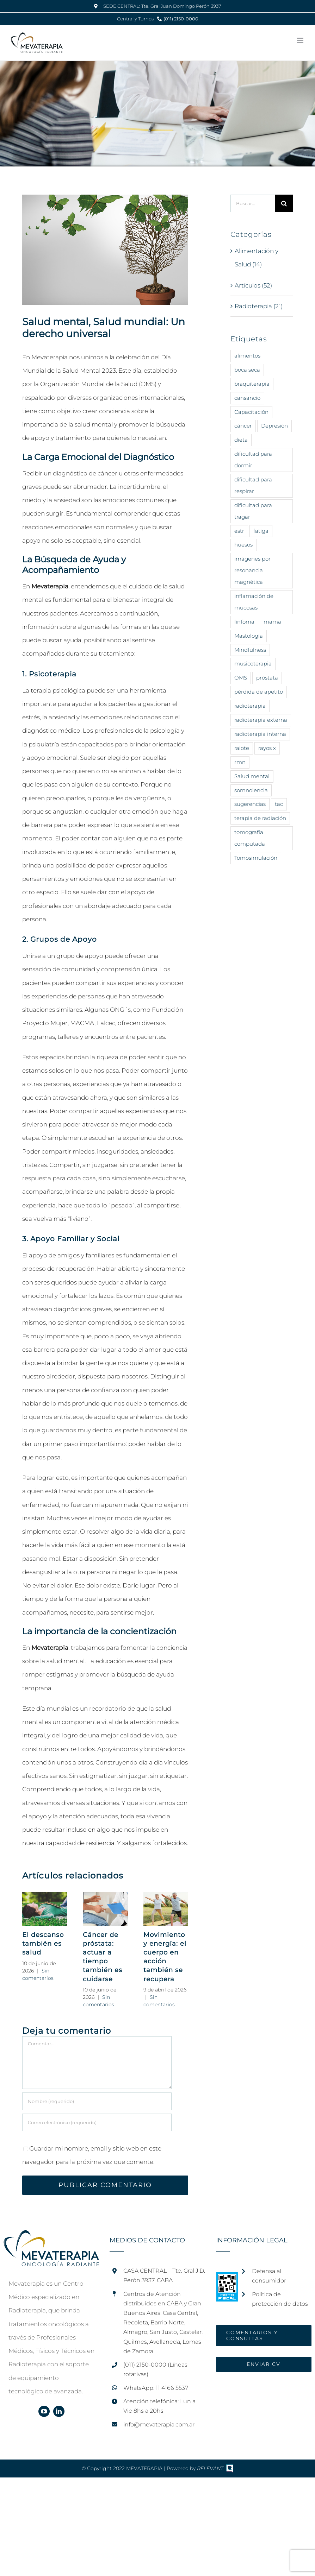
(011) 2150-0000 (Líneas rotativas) (155, 2369)
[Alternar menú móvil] (300, 40)
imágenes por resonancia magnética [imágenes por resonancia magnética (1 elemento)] (252, 570)
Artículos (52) (253, 285)
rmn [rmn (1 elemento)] (240, 762)
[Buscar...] (252, 203)
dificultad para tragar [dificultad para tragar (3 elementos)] (253, 511)
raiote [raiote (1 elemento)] (241, 748)
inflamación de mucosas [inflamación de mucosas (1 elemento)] (253, 602)
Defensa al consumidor (269, 2276)
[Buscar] (284, 203)
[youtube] (44, 2411)
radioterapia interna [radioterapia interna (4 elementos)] (260, 734)
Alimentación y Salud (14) (256, 257)
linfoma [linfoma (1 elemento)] (244, 621)
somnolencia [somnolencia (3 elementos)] (251, 790)
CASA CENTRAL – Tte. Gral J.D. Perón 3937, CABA (164, 2275)
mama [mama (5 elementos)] (272, 621)
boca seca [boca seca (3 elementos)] (247, 369)
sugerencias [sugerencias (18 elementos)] (250, 804)
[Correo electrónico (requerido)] (97, 2122)
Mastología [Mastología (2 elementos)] (248, 635)
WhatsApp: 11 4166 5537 (155, 2388)
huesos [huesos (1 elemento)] (243, 544)
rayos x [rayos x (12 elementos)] (267, 748)
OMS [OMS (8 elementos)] (240, 677)
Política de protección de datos (280, 2299)
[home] (51, 2236)
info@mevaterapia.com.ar (158, 2424)
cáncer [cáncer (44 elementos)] (243, 425)
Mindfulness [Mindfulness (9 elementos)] (250, 649)
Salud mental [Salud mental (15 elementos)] (252, 776)
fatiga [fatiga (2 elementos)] (260, 531)
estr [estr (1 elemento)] (239, 531)
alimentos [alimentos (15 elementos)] (247, 355)
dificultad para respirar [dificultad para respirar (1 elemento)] (253, 485)
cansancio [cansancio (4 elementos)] (247, 397)
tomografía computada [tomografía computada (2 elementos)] (249, 838)
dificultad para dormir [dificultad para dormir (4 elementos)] (253, 459)
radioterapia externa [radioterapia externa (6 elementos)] (260, 719)
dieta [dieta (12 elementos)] (241, 439)
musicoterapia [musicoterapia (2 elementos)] (253, 663)
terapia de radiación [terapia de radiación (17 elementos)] (260, 818)
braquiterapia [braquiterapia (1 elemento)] (252, 383)
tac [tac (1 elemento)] (279, 804)
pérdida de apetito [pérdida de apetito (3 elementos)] (258, 691)
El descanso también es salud (43, 1943)
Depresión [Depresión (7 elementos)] (274, 425)
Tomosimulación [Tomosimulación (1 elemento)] (255, 857)
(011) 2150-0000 (180, 18)
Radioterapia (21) (259, 306)
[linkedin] (58, 2411)
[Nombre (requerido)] (97, 2101)
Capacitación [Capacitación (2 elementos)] (251, 412)
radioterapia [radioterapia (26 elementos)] (250, 705)
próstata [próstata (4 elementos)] (267, 677)
